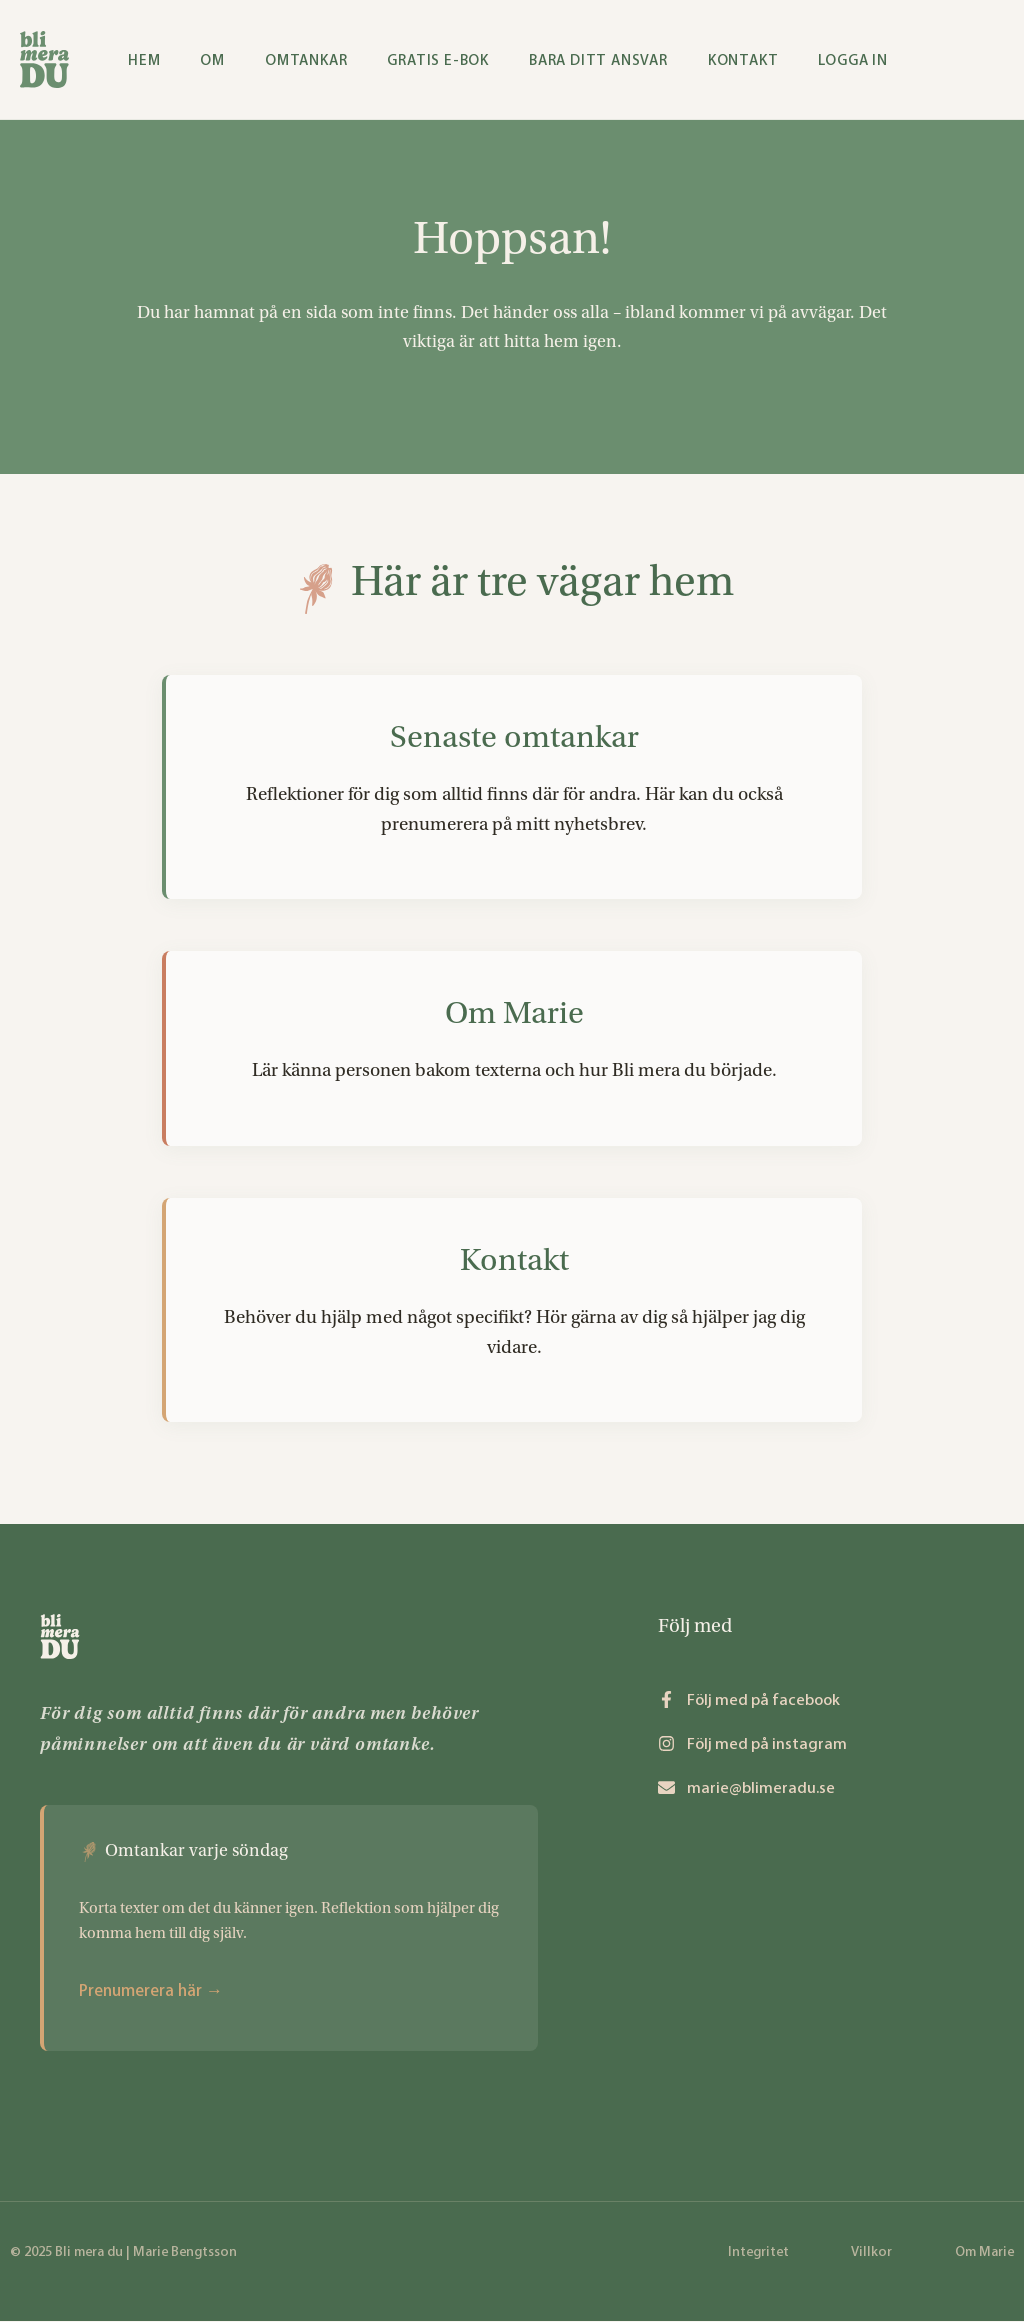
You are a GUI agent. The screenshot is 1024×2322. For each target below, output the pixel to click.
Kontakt (514, 1260)
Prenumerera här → (151, 1990)
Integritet (758, 2251)
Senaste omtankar (514, 738)
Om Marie (514, 1014)
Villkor (871, 2251)
